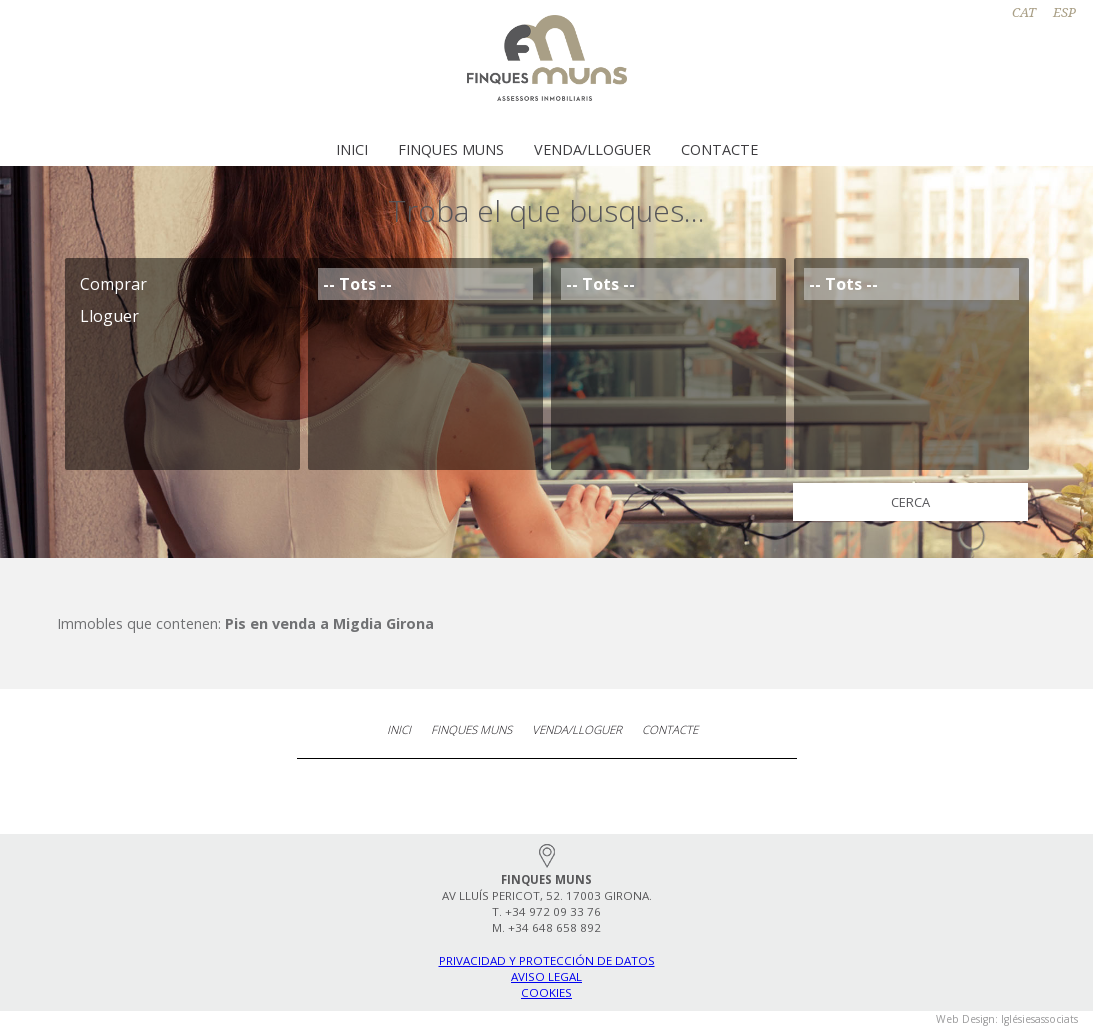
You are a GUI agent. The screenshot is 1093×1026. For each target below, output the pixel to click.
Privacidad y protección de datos (547, 960)
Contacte (719, 149)
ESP (1064, 12)
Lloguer (182, 316)
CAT (1024, 12)
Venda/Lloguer (592, 149)
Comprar (182, 284)
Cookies (546, 992)
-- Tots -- (425, 284)
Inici (352, 149)
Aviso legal (546, 976)
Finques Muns (451, 149)
